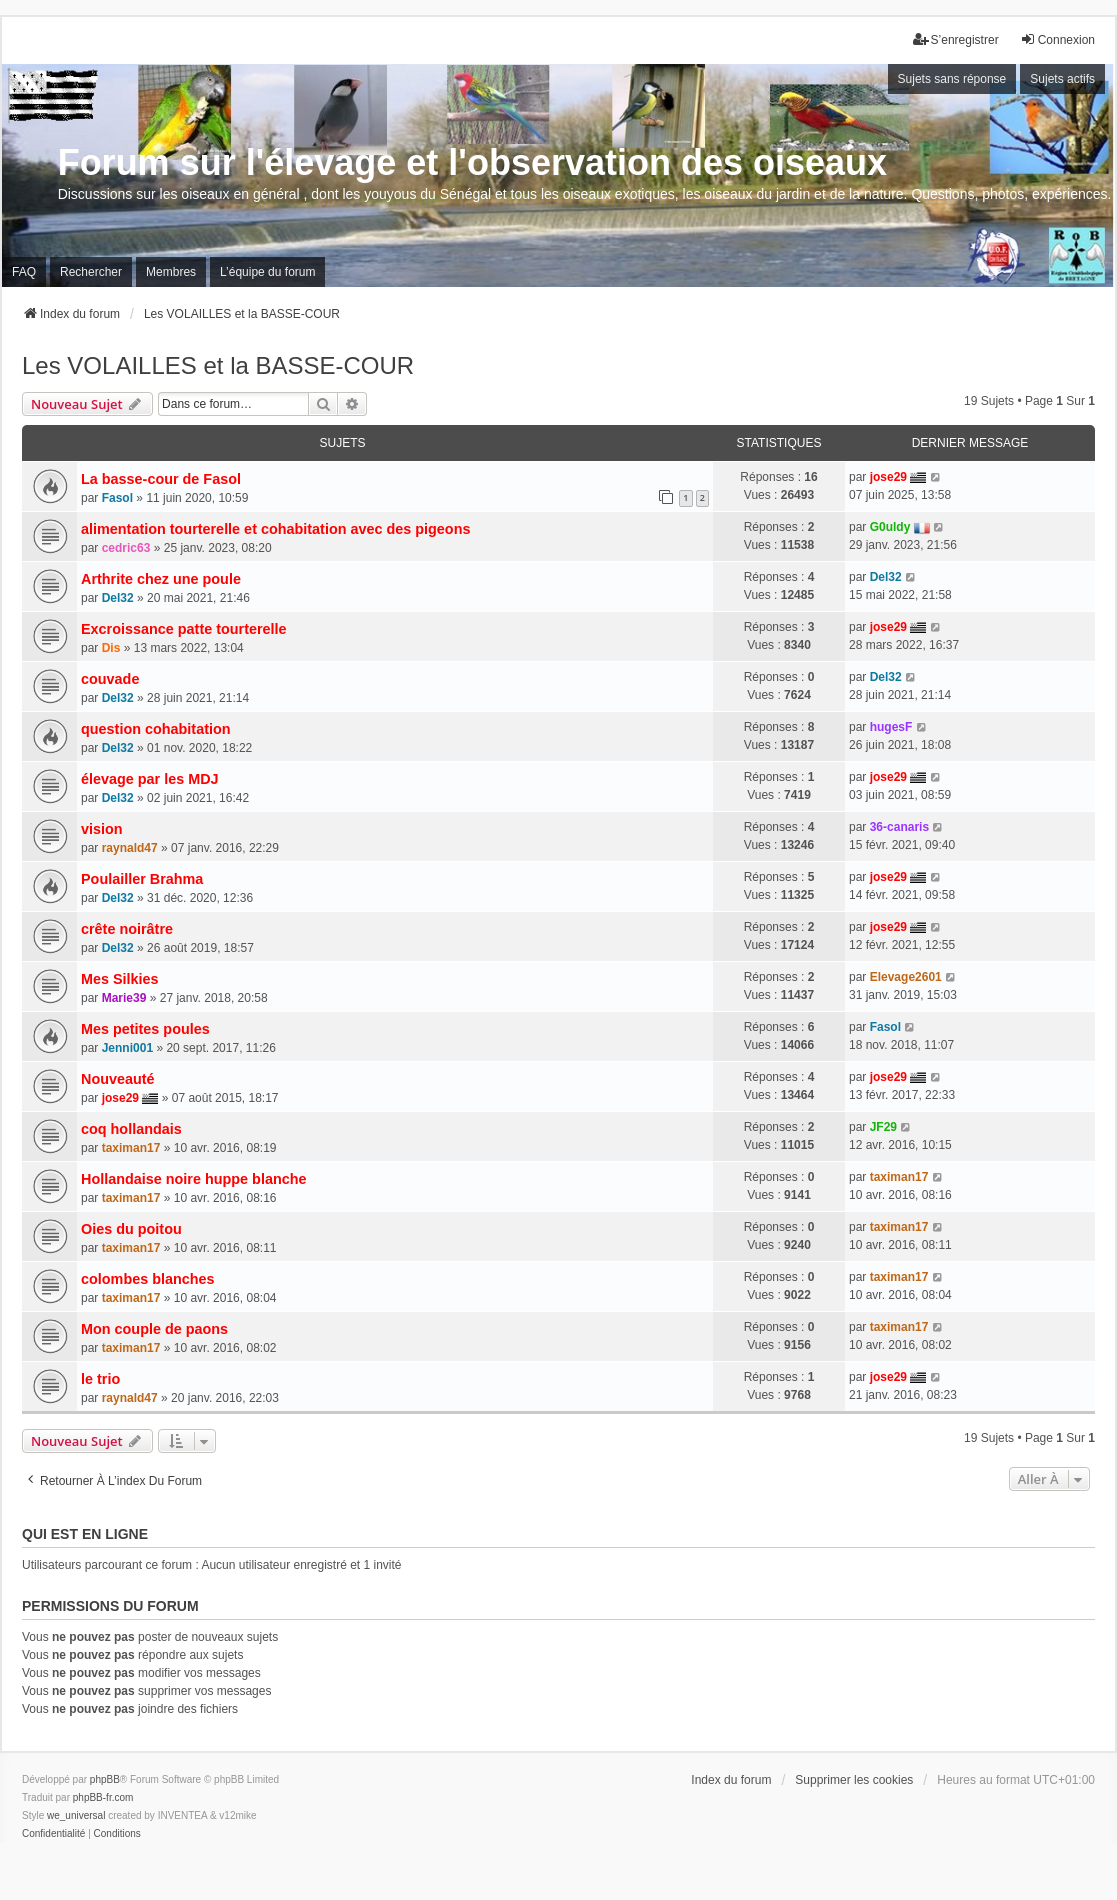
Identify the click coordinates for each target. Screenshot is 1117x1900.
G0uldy (890, 527)
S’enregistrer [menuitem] (956, 39)
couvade (110, 679)
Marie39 (124, 998)
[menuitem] (53, 1834)
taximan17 (131, 1148)
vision (102, 829)
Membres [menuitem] (171, 272)
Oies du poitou (131, 1229)
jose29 (888, 477)
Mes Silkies (120, 979)
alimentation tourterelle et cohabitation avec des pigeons (275, 529)
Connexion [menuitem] (1057, 39)
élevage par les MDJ (150, 779)
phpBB (105, 1779)
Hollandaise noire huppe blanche (194, 1179)
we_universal (76, 1815)
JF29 (883, 1127)
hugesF (891, 727)
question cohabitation (156, 729)
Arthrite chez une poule (161, 579)
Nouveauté (118, 1079)
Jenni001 (127, 1048)
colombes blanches (148, 1279)
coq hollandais (131, 1129)
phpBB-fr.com (103, 1797)
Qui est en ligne (85, 1534)
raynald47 (130, 848)
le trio (100, 1379)
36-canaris (899, 827)
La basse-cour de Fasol (161, 479)
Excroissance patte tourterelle (184, 629)
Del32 (118, 598)
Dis (111, 648)
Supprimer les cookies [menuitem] (854, 1780)
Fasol (117, 498)
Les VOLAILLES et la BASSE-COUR (218, 365)
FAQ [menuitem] (24, 272)
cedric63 (126, 548)
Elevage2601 (906, 977)
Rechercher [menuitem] (91, 272)
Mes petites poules (145, 1029)
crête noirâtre (127, 929)
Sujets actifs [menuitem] (1062, 79)
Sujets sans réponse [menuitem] (952, 79)
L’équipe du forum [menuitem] (267, 272)
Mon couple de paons (154, 1329)
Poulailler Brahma (142, 879)
